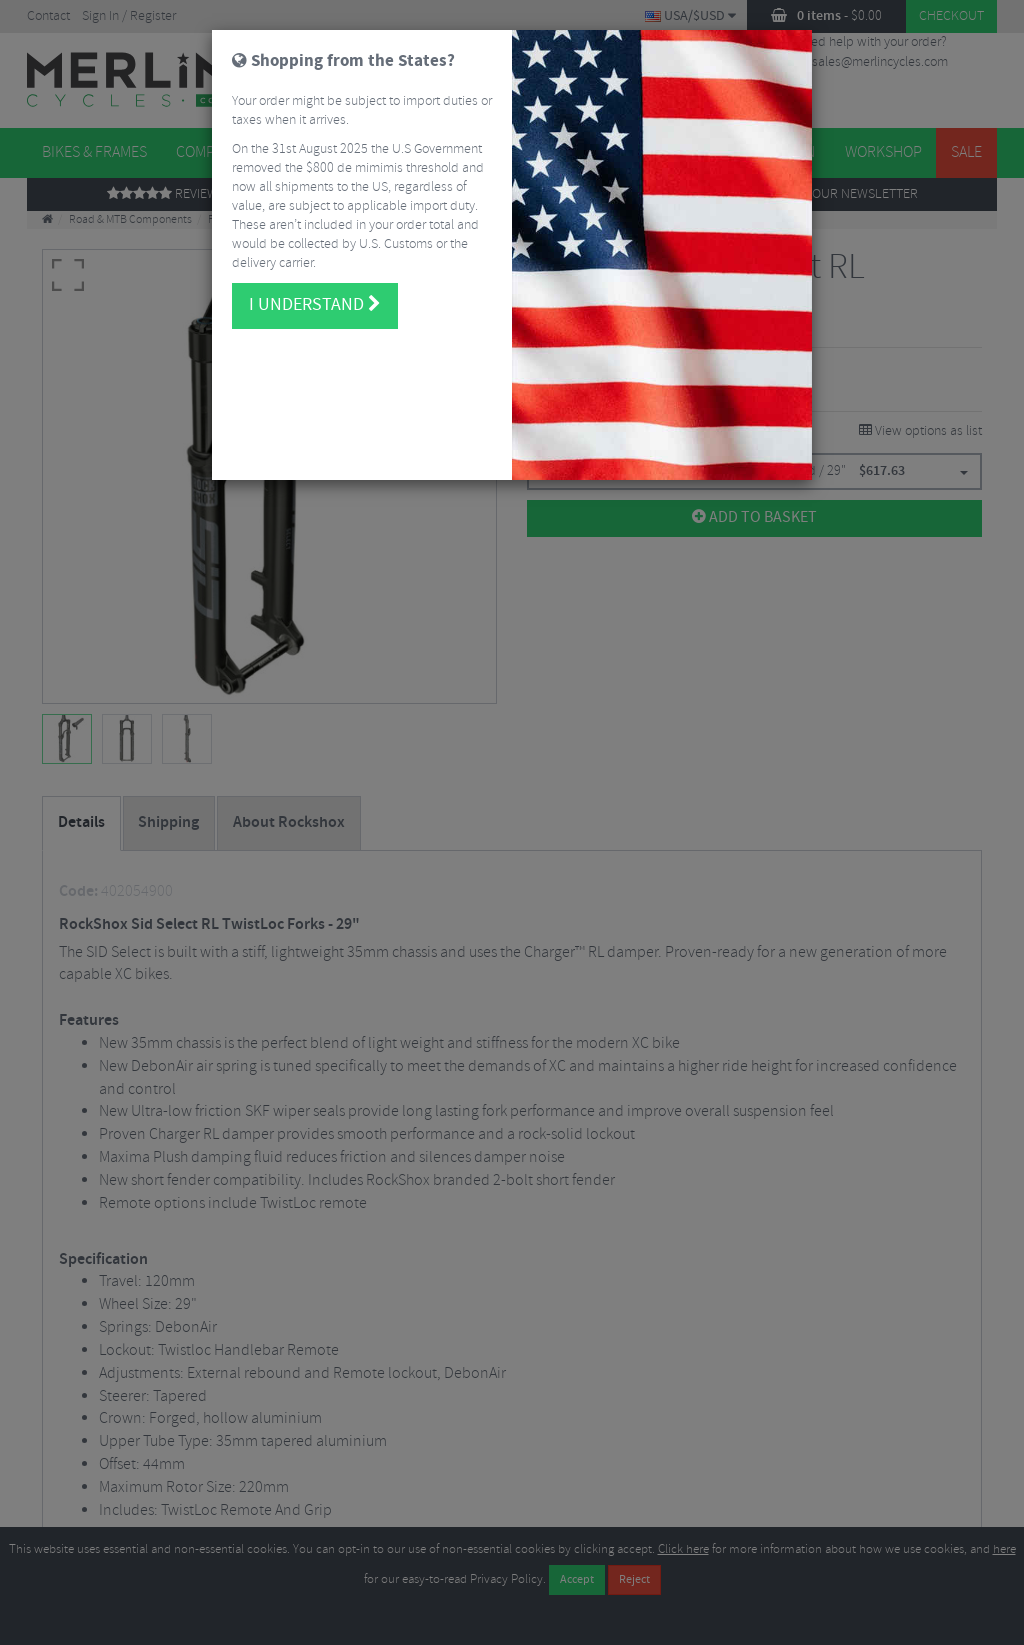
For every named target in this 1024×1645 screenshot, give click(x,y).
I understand (315, 296)
